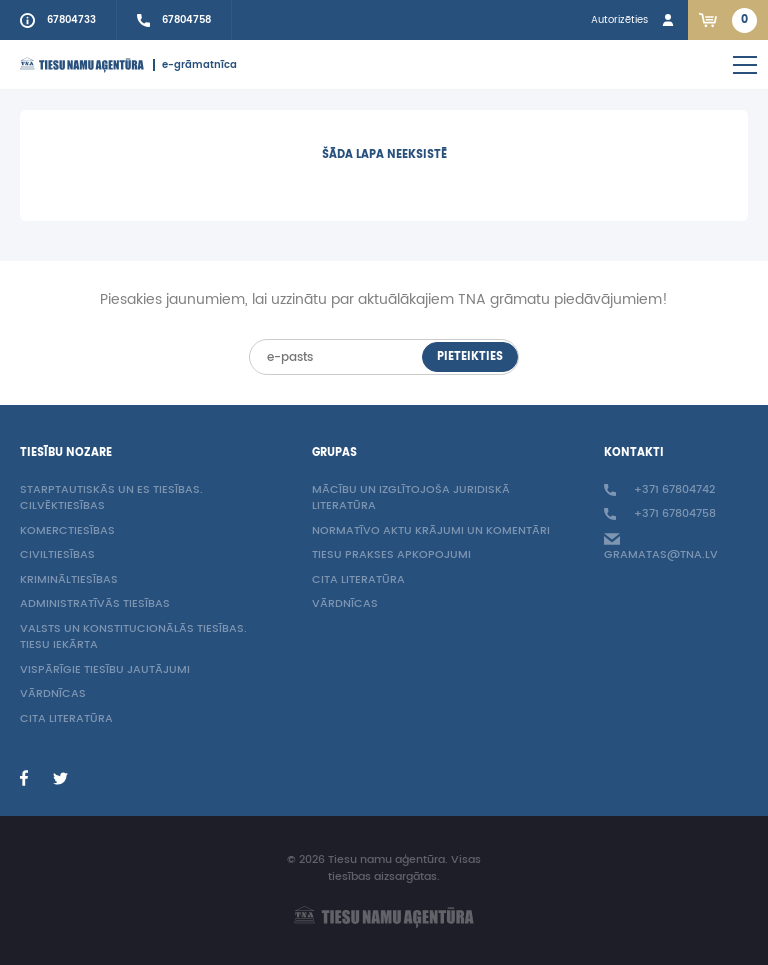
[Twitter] (60, 778)
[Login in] (634, 20)
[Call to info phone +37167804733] (58, 20)
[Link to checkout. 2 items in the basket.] (728, 20)
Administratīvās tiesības (95, 604)
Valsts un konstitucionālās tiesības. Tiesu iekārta (133, 638)
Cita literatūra (66, 719)
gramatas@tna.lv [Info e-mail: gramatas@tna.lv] (661, 548)
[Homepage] (82, 65)
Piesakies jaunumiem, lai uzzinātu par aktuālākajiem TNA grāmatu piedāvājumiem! (384, 300)
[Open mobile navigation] (745, 65)
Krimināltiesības (69, 580)
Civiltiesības (57, 555)
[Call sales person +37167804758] (174, 20)
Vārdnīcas (53, 694)
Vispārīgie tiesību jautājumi (105, 670)
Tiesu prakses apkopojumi (391, 555)
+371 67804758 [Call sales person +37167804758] (660, 514)
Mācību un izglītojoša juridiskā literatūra (411, 499)
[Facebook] (24, 778)
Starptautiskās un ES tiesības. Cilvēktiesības (111, 499)
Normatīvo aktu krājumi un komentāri (431, 531)
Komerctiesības (67, 531)
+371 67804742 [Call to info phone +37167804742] (659, 490)
